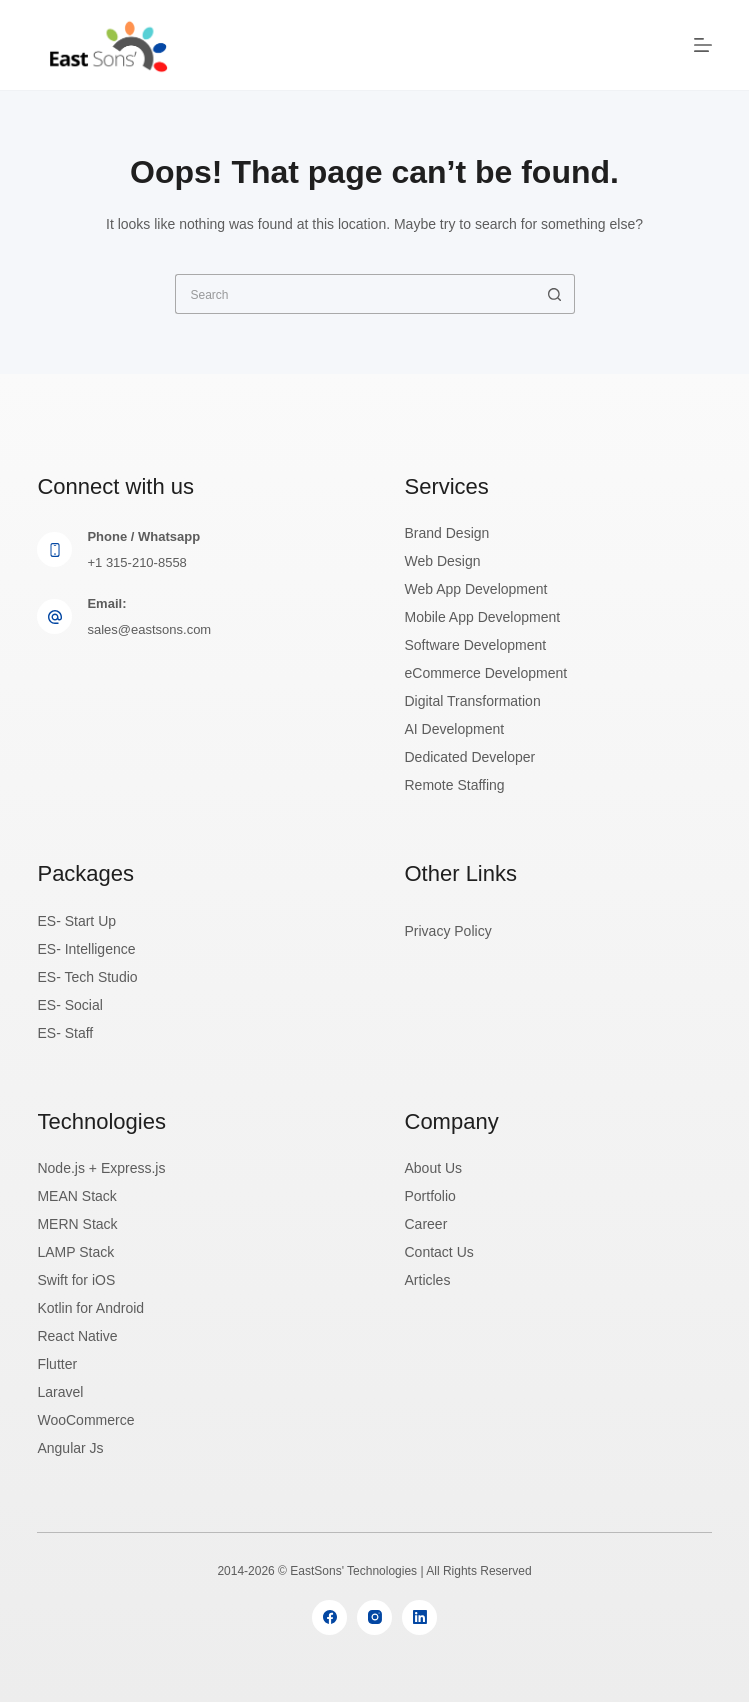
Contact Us (439, 1252)
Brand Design (447, 533)
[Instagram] (374, 1617)
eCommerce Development (486, 673)
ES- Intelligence (86, 949)
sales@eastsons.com (149, 629)
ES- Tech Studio (87, 977)
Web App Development (476, 589)
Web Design (443, 561)
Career (426, 1224)
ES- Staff (65, 1033)
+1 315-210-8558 (136, 562)
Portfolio (430, 1196)
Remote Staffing (455, 785)
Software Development (476, 645)
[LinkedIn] (419, 1617)
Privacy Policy (448, 931)
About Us (434, 1168)
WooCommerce (85, 1420)
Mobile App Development (483, 617)
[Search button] (555, 294)
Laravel (60, 1392)
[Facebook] (329, 1617)
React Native (77, 1336)
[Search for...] (355, 294)
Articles (428, 1280)
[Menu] (703, 45)
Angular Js (70, 1448)
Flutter (57, 1364)
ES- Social (69, 1005)
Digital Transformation (473, 701)
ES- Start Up (76, 921)
